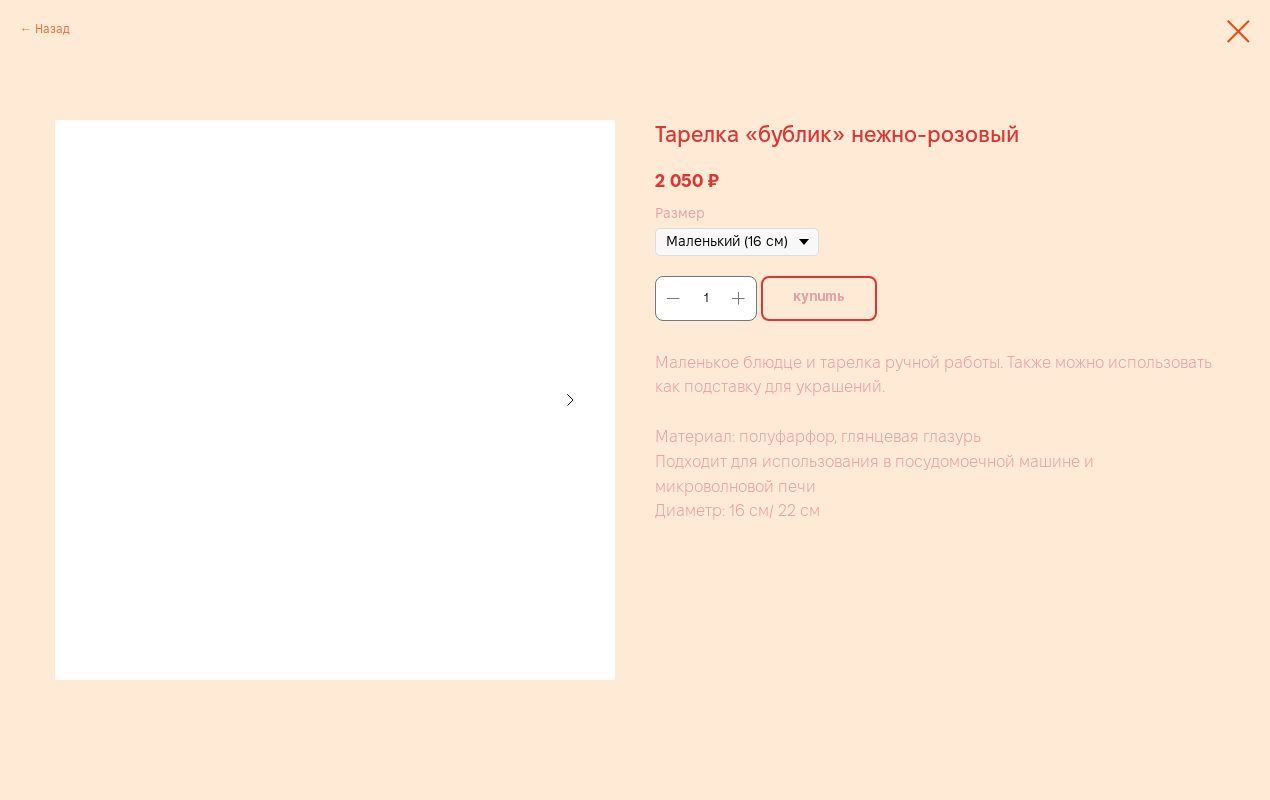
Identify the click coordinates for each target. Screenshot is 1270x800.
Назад (52, 28)
